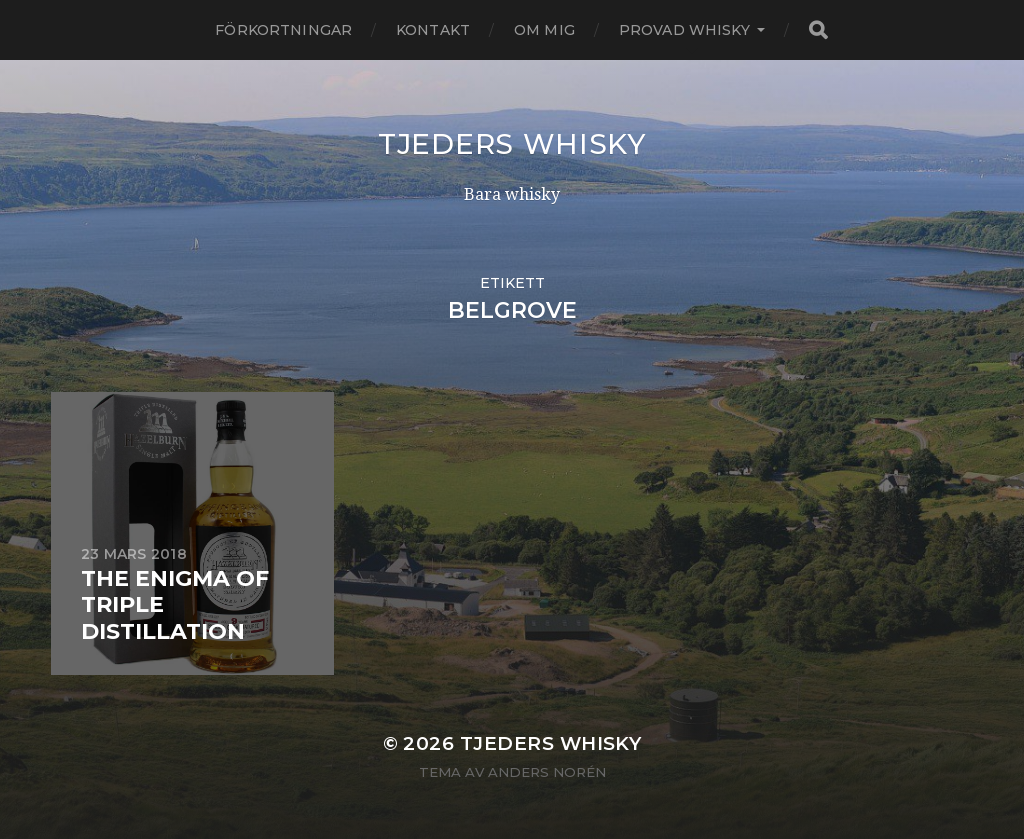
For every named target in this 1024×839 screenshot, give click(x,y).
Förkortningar (283, 30)
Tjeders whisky (512, 144)
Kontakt (433, 30)
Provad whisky (684, 30)
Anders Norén (547, 772)
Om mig (544, 30)
